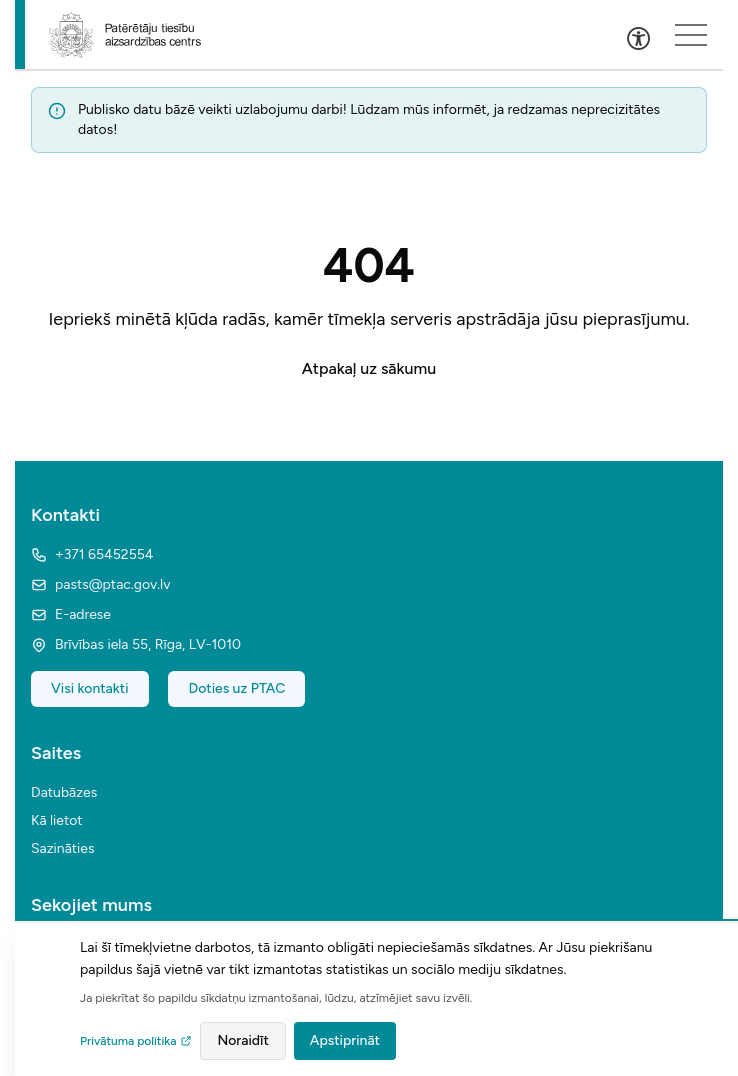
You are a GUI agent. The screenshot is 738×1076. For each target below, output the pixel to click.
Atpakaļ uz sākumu (369, 368)
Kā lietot (57, 820)
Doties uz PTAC (236, 688)
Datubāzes (64, 792)
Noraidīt (242, 1040)
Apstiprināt (345, 1040)
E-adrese (71, 614)
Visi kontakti (90, 688)
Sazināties (63, 848)
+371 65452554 (92, 554)
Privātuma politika (136, 1041)
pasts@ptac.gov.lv (100, 584)
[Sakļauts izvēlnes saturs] (691, 35)
